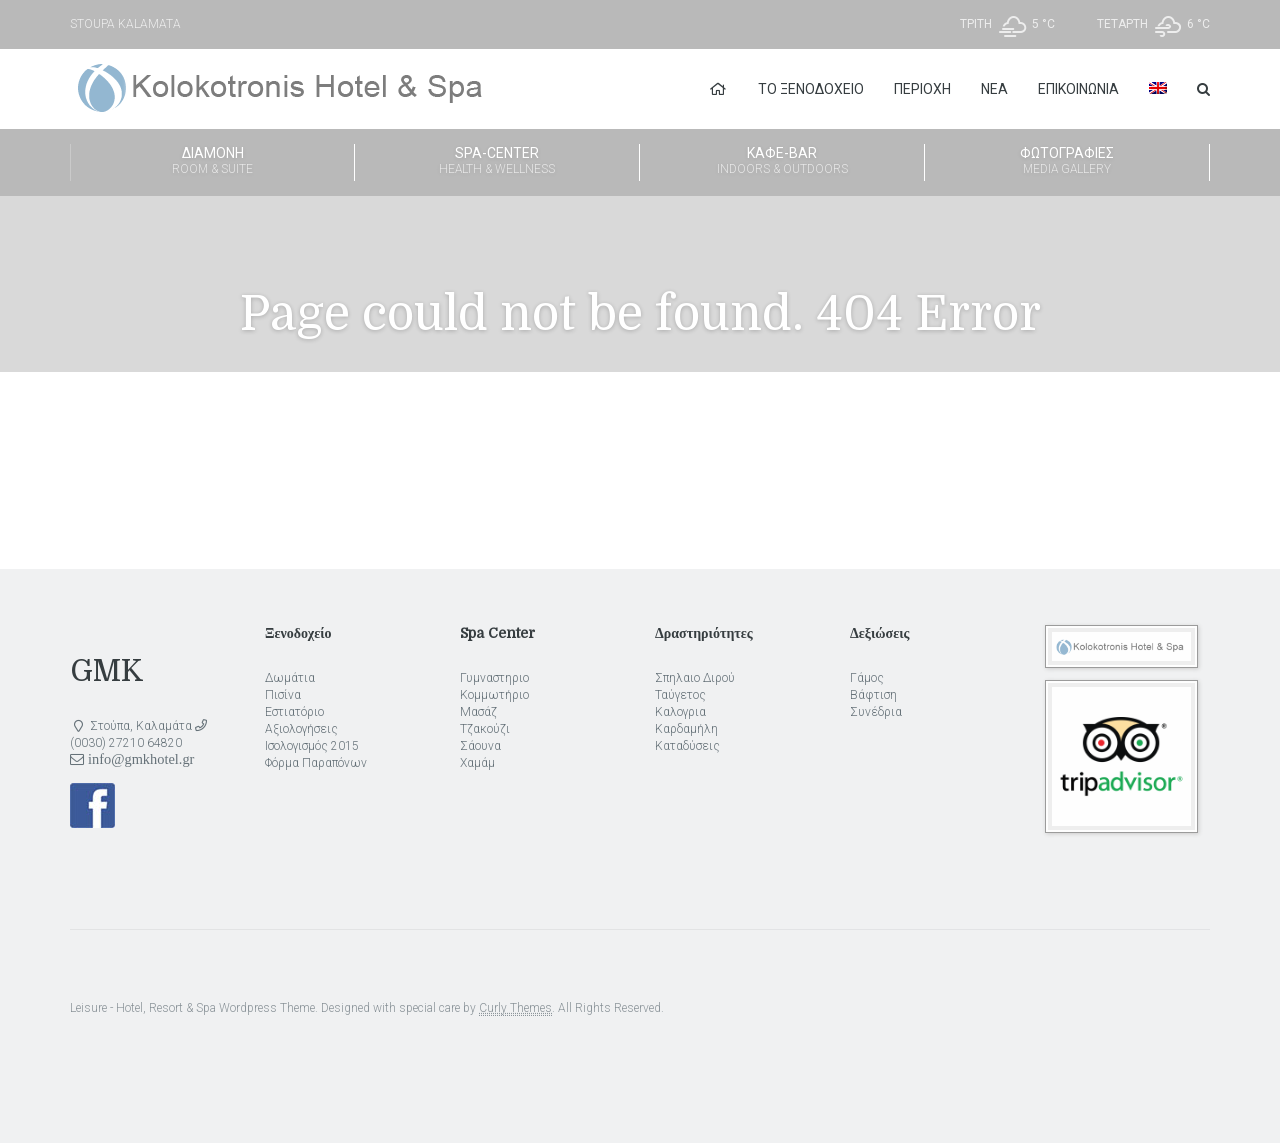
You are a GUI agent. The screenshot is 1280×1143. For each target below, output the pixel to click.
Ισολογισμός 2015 (312, 746)
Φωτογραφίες (1067, 162)
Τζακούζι (485, 729)
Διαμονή (212, 162)
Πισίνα (283, 695)
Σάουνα (480, 746)
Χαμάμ (477, 763)
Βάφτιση (873, 695)
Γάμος (867, 678)
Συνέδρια (876, 712)
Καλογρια (680, 712)
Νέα (994, 89)
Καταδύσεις (687, 746)
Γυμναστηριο (494, 678)
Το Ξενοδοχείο (811, 89)
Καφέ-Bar (782, 162)
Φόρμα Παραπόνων (316, 763)
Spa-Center (497, 162)
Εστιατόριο (294, 712)
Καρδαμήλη (686, 729)
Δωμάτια (290, 678)
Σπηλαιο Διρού (695, 678)
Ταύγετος (680, 695)
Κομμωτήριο (494, 695)
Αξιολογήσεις (301, 729)
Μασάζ (478, 712)
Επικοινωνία (1078, 89)
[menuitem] (1158, 89)
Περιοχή (922, 89)
